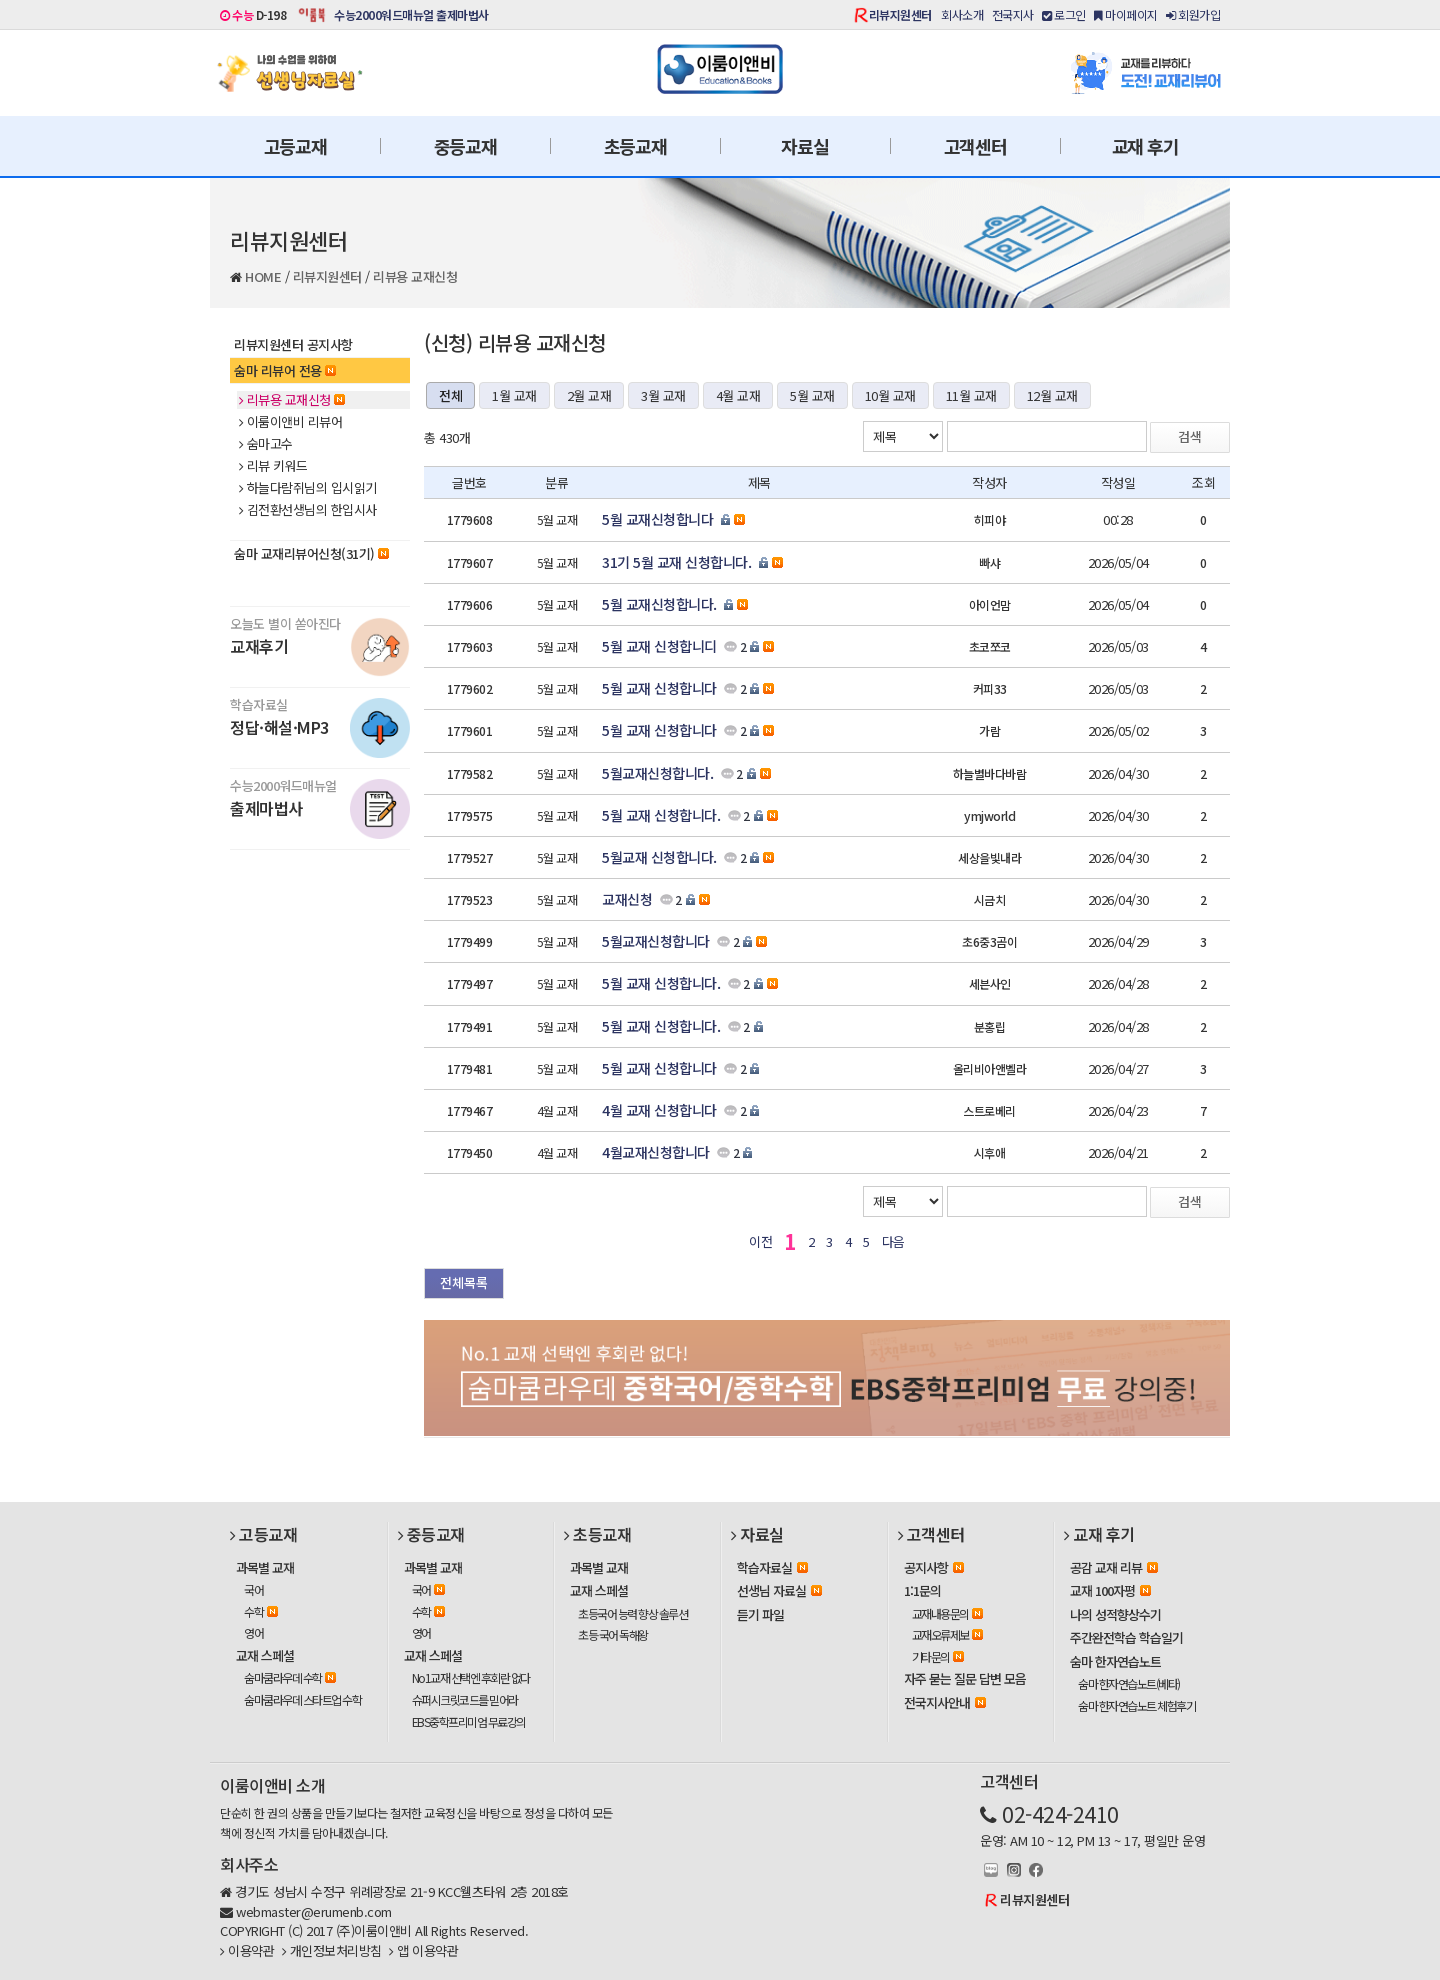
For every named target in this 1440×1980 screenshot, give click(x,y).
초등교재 (635, 146)
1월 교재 (514, 395)
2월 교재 (589, 395)
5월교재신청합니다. (657, 773)
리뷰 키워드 (273, 466)
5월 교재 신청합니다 (659, 688)
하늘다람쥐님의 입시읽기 (308, 488)
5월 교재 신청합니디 (659, 646)
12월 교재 (1052, 395)
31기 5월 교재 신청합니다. (676, 562)
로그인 (1064, 14)
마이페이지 (1126, 14)
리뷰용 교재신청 (415, 276)
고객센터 (975, 146)
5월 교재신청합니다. (659, 604)
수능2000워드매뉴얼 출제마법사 (411, 14)
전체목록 (464, 1282)
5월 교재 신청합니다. (661, 815)
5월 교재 (812, 395)
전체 (450, 395)
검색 (1190, 436)
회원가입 (1193, 14)
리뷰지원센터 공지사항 (293, 344)
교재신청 (627, 899)
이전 (760, 1241)
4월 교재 (738, 395)
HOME (263, 276)
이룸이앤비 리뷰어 (290, 422)
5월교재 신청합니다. (659, 857)
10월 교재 (890, 395)
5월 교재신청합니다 (657, 519)
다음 (893, 1241)
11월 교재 (971, 395)
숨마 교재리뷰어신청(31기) (311, 553)
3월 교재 (663, 395)
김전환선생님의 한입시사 (308, 510)
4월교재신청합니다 (656, 1152)
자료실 (804, 146)
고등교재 (295, 146)
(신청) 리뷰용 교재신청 (515, 342)
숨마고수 (266, 444)
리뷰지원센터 (900, 14)
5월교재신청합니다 (656, 941)
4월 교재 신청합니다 (659, 1110)
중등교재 (465, 146)
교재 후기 (1145, 146)
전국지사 (1013, 14)
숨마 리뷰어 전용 (285, 370)
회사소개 (962, 14)
